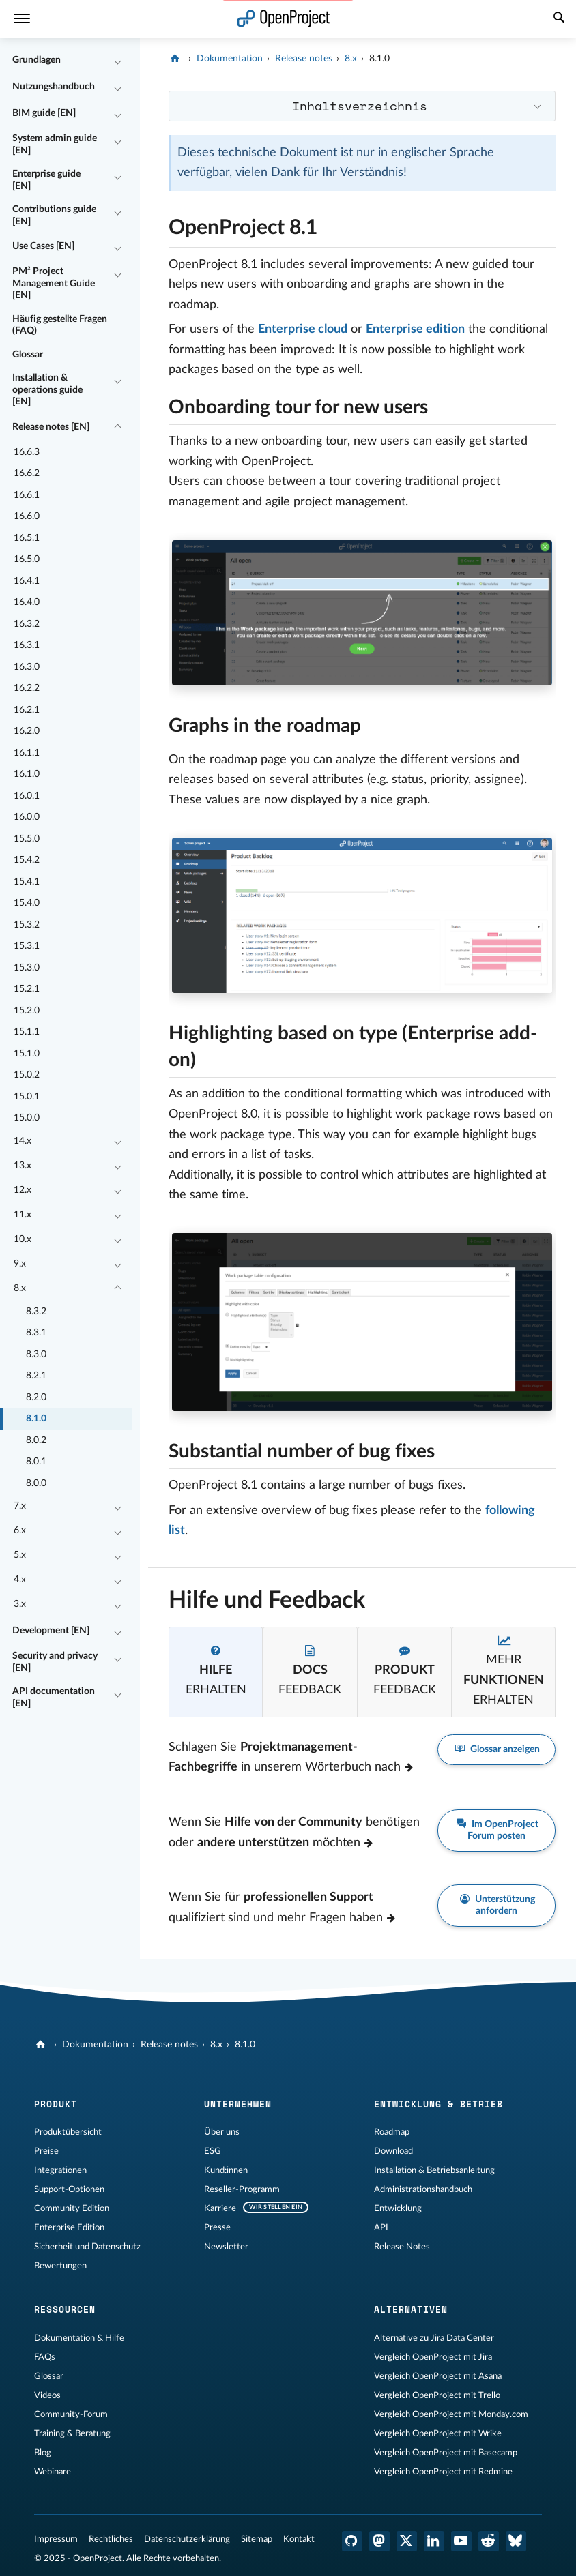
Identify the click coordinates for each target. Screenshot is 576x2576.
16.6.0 (27, 516)
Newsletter (226, 2246)
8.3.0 (36, 1354)
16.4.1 (27, 581)
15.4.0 (27, 903)
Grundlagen (36, 60)
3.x (20, 1604)
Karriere (220, 2208)
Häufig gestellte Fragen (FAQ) (59, 325)
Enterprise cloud (302, 329)
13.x (22, 1165)
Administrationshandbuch (423, 2189)
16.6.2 (27, 473)
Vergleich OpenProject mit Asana (438, 2376)
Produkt (55, 2104)
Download (393, 2151)
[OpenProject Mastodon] (379, 2541)
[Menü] (22, 19)
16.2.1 (27, 710)
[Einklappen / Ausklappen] (118, 60)
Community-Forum (71, 2414)
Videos (47, 2395)
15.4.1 (27, 882)
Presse (217, 2227)
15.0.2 (27, 1075)
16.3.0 (27, 667)
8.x (20, 1288)
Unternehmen (238, 2104)
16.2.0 (27, 731)
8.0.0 (36, 1483)
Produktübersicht (68, 2132)
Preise (46, 2151)
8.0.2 (36, 1440)
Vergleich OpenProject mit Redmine (443, 2472)
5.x (20, 1555)
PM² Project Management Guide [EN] (53, 283)
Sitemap (256, 2539)
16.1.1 (27, 753)
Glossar (27, 354)
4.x (20, 1579)
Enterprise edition (415, 329)
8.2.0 (36, 1397)
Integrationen (60, 2170)
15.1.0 (27, 1053)
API (381, 2227)
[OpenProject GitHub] (352, 2541)
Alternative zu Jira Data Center (434, 2338)
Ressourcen (65, 2309)
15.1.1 (27, 1032)
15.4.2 (27, 860)
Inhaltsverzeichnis (359, 106)
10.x (22, 1239)
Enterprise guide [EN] (46, 180)
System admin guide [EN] (54, 145)
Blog (42, 2452)
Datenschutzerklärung (187, 2539)
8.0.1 (36, 1461)
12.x (22, 1190)
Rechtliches (111, 2539)
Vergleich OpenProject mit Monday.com (451, 2414)
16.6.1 (27, 495)
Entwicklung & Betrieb (438, 2104)
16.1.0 (27, 774)
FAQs (44, 2357)
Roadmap (391, 2132)
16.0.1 (27, 796)
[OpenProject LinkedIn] (434, 2541)
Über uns (222, 2132)
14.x (22, 1141)
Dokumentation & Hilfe (79, 2338)
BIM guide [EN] (44, 113)
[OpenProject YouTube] (461, 2541)
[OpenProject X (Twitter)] (407, 2541)
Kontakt (299, 2539)
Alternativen (411, 2309)
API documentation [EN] (53, 1697)
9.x (20, 1264)
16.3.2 (27, 624)
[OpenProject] (176, 58)
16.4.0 (27, 602)
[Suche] (559, 19)
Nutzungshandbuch (53, 86)
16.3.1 (27, 645)
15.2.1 (27, 989)
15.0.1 (27, 1096)
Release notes (303, 58)
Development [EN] (50, 1630)
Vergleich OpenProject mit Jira (433, 2357)
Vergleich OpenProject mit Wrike (438, 2433)
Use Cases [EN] (43, 246)
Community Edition (71, 2208)
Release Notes (402, 2246)
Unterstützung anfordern (497, 1905)
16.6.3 (27, 452)
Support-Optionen (69, 2189)
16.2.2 (27, 688)
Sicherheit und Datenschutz (87, 2246)
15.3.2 (27, 925)
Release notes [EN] (50, 427)
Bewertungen (60, 2266)
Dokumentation (230, 58)
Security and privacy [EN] (55, 1662)
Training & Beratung (72, 2433)
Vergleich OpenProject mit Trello (437, 2395)
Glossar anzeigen (497, 1750)
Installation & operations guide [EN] (47, 389)
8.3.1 (36, 1332)
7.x (20, 1506)
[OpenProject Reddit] (488, 2541)
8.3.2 (36, 1311)
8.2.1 (36, 1375)
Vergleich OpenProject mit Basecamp (445, 2452)
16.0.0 (27, 817)
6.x (20, 1530)
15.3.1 (27, 946)
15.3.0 (27, 968)
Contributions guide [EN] (54, 215)
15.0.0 (27, 1118)
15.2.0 (27, 1011)
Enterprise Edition (69, 2227)
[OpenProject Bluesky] (516, 2541)
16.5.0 (27, 559)
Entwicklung (398, 2208)
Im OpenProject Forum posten (497, 1830)
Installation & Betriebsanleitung (434, 2170)
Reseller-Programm (242, 2189)
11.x (22, 1214)
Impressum (56, 2539)
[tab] (216, 1672)
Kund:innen (226, 2170)
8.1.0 (36, 1418)
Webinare (52, 2472)
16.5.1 (27, 538)
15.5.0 (27, 839)
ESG (212, 2151)
